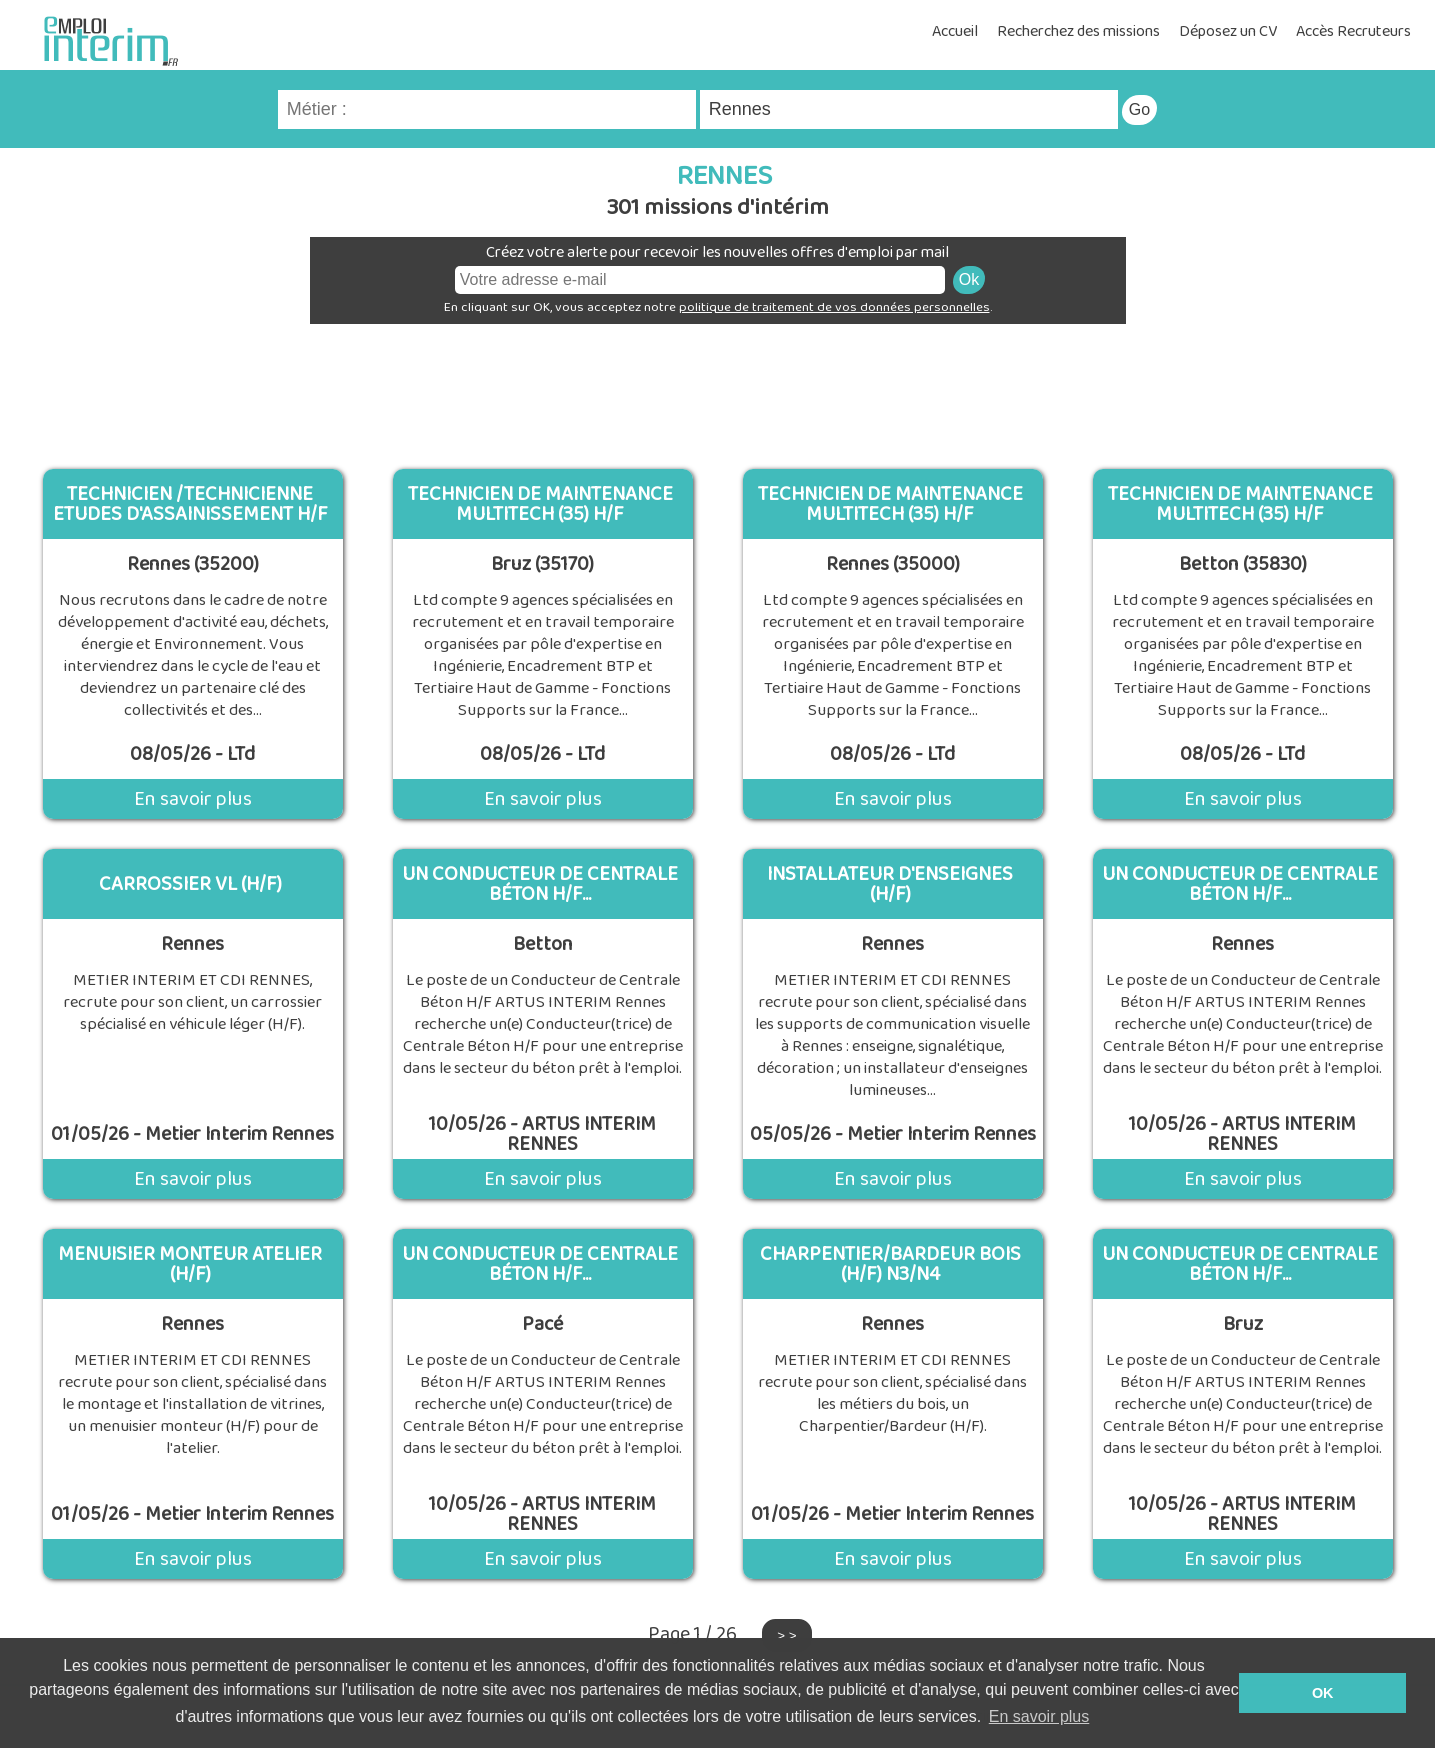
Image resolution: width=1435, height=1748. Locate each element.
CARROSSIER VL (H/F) (190, 884)
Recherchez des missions (1078, 31)
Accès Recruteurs (1353, 31)
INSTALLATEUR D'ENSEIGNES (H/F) (890, 884)
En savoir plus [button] (1039, 1716)
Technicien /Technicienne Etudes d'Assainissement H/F (190, 504)
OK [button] (1323, 1693)
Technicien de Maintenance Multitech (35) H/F (540, 504)
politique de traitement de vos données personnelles (834, 307)
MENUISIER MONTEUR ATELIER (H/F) (190, 1264)
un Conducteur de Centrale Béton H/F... (540, 884)
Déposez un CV (1228, 31)
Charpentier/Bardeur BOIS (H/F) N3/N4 (890, 1264)
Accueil (955, 31)
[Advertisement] (718, 389)
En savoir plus (193, 799)
